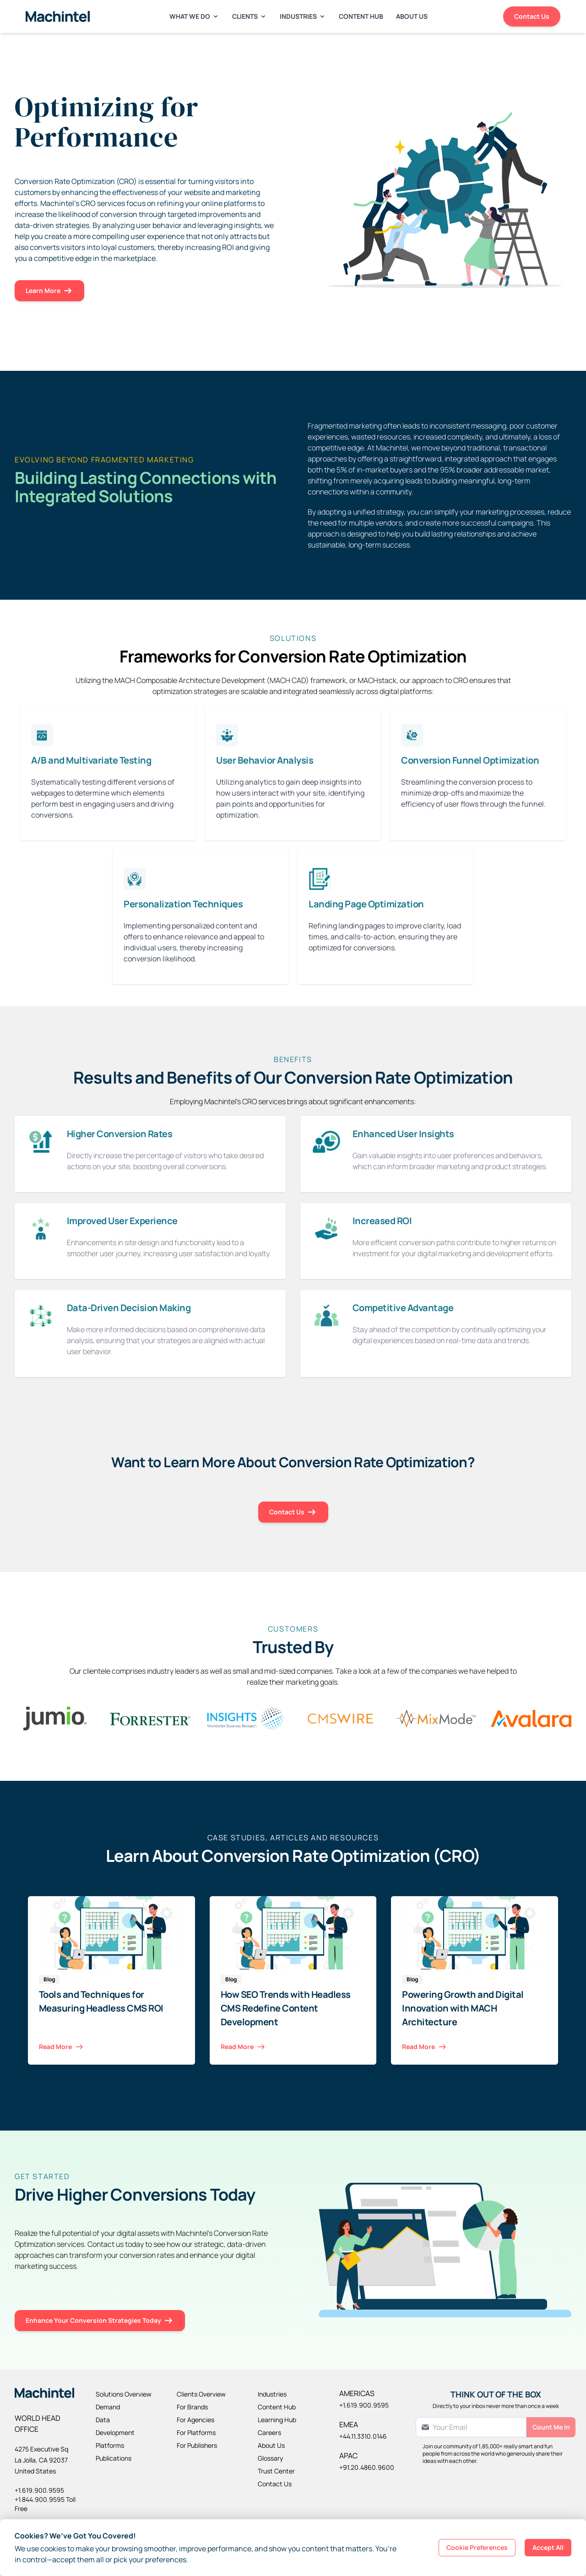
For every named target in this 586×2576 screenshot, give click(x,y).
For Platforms (196, 2432)
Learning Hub (277, 2419)
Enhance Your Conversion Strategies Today (100, 2321)
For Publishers (197, 2445)
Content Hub (361, 16)
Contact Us (531, 16)
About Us (412, 16)
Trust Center (276, 2471)
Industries (303, 16)
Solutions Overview (124, 2394)
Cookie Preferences (477, 2547)
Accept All (548, 2547)
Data (103, 2419)
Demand (108, 2406)
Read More (62, 2047)
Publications (113, 2458)
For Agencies (195, 2419)
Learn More (49, 291)
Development (115, 2432)
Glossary (270, 2458)
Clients (249, 16)
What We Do (194, 16)
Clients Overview (201, 2394)
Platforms (110, 2445)
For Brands (192, 2406)
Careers (269, 2432)
